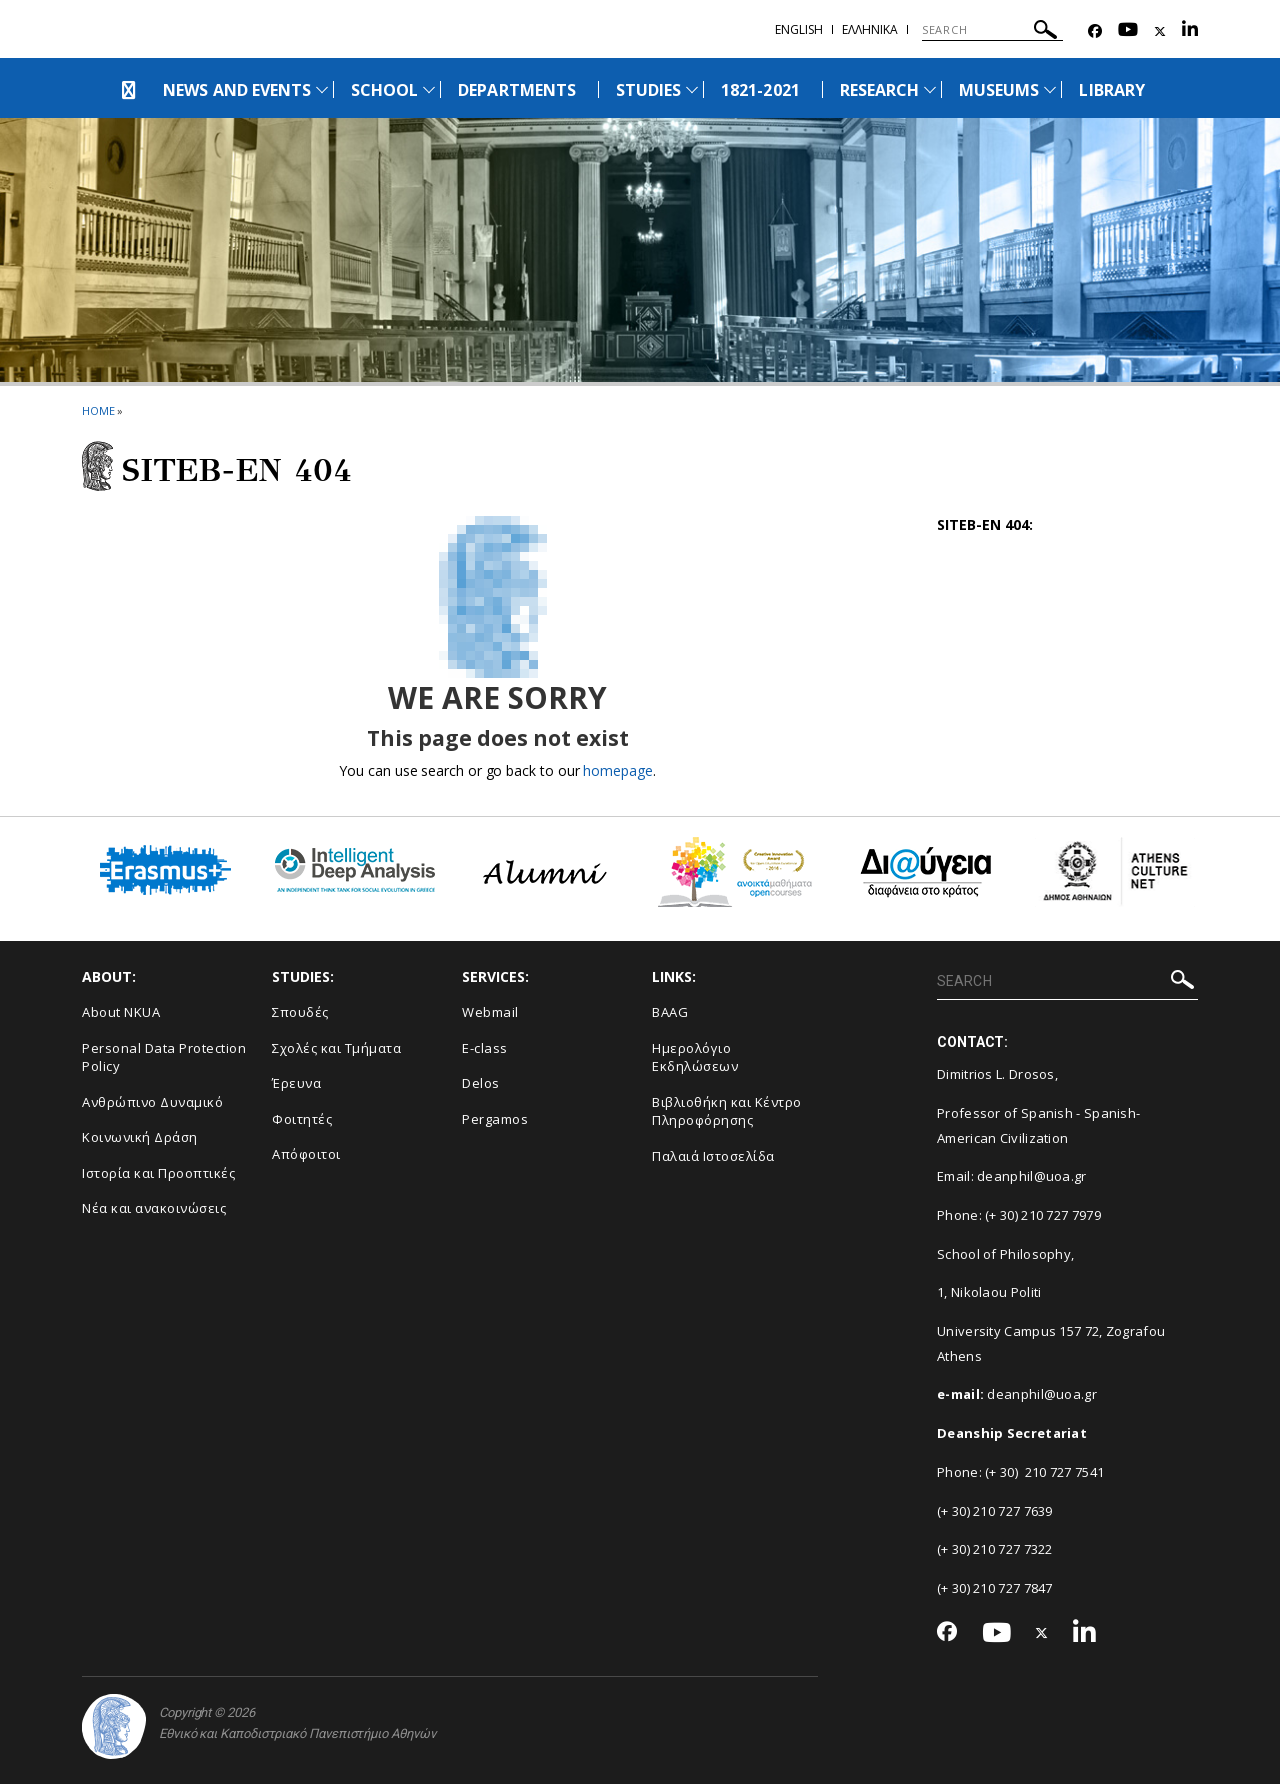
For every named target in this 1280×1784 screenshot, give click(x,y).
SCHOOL (384, 90)
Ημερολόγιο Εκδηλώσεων (695, 1057)
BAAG (670, 1012)
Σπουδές (300, 1012)
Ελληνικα (870, 29)
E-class (485, 1048)
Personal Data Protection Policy (164, 1057)
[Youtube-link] (1128, 31)
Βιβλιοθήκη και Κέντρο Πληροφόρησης (727, 1111)
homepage (617, 770)
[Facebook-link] (1095, 31)
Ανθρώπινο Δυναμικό (152, 1102)
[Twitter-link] (1160, 31)
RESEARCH (879, 90)
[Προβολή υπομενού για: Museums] (1050, 89)
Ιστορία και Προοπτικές (158, 1173)
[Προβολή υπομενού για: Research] (930, 89)
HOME (98, 410)
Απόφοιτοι (306, 1154)
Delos (481, 1083)
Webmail (490, 1012)
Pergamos (495, 1119)
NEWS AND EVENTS (237, 90)
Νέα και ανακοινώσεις (154, 1208)
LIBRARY (1111, 90)
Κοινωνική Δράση (140, 1137)
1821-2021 (760, 90)
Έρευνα (296, 1083)
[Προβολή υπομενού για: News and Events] (322, 89)
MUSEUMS (999, 90)
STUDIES (648, 90)
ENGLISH (799, 29)
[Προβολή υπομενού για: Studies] (692, 89)
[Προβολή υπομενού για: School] (429, 89)
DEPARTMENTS (517, 90)
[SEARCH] (992, 30)
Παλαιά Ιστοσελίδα (713, 1156)
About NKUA (121, 1012)
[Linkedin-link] (1190, 31)
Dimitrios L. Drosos (996, 1074)
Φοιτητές (302, 1119)
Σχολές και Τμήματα (336, 1048)
